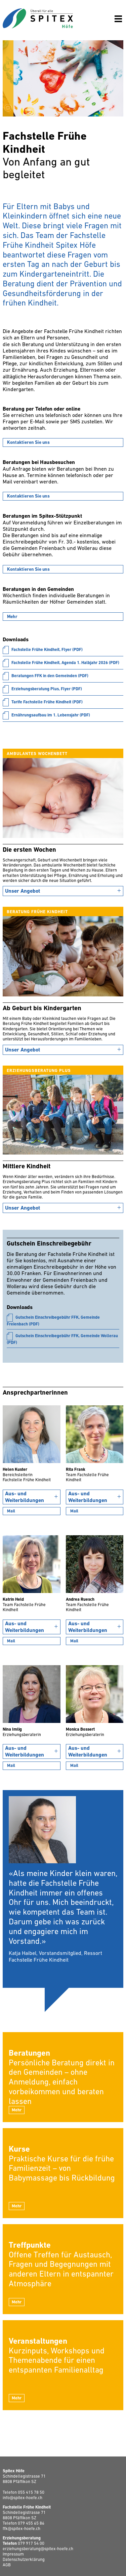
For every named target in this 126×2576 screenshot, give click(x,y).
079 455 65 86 (31, 2523)
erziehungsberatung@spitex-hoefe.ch (38, 2549)
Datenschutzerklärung (24, 2560)
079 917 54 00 (31, 2543)
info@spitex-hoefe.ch (22, 2498)
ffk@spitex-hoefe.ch (21, 2529)
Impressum (13, 2554)
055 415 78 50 (31, 2492)
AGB (7, 2565)
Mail (11, 1511)
